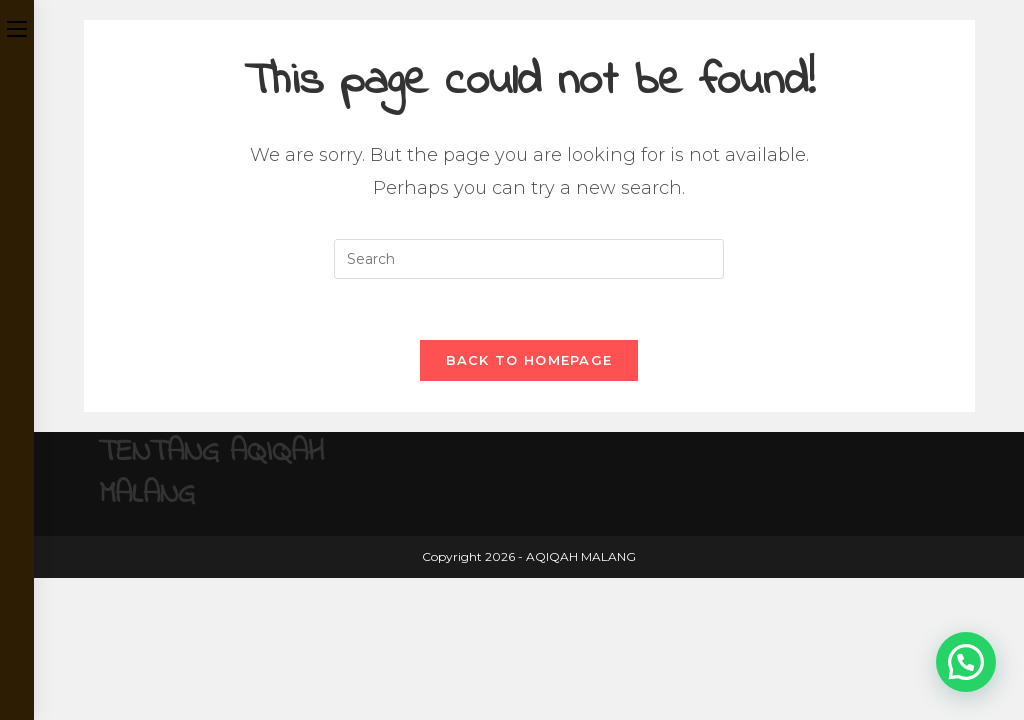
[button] (966, 662)
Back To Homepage (529, 360)
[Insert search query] (529, 259)
